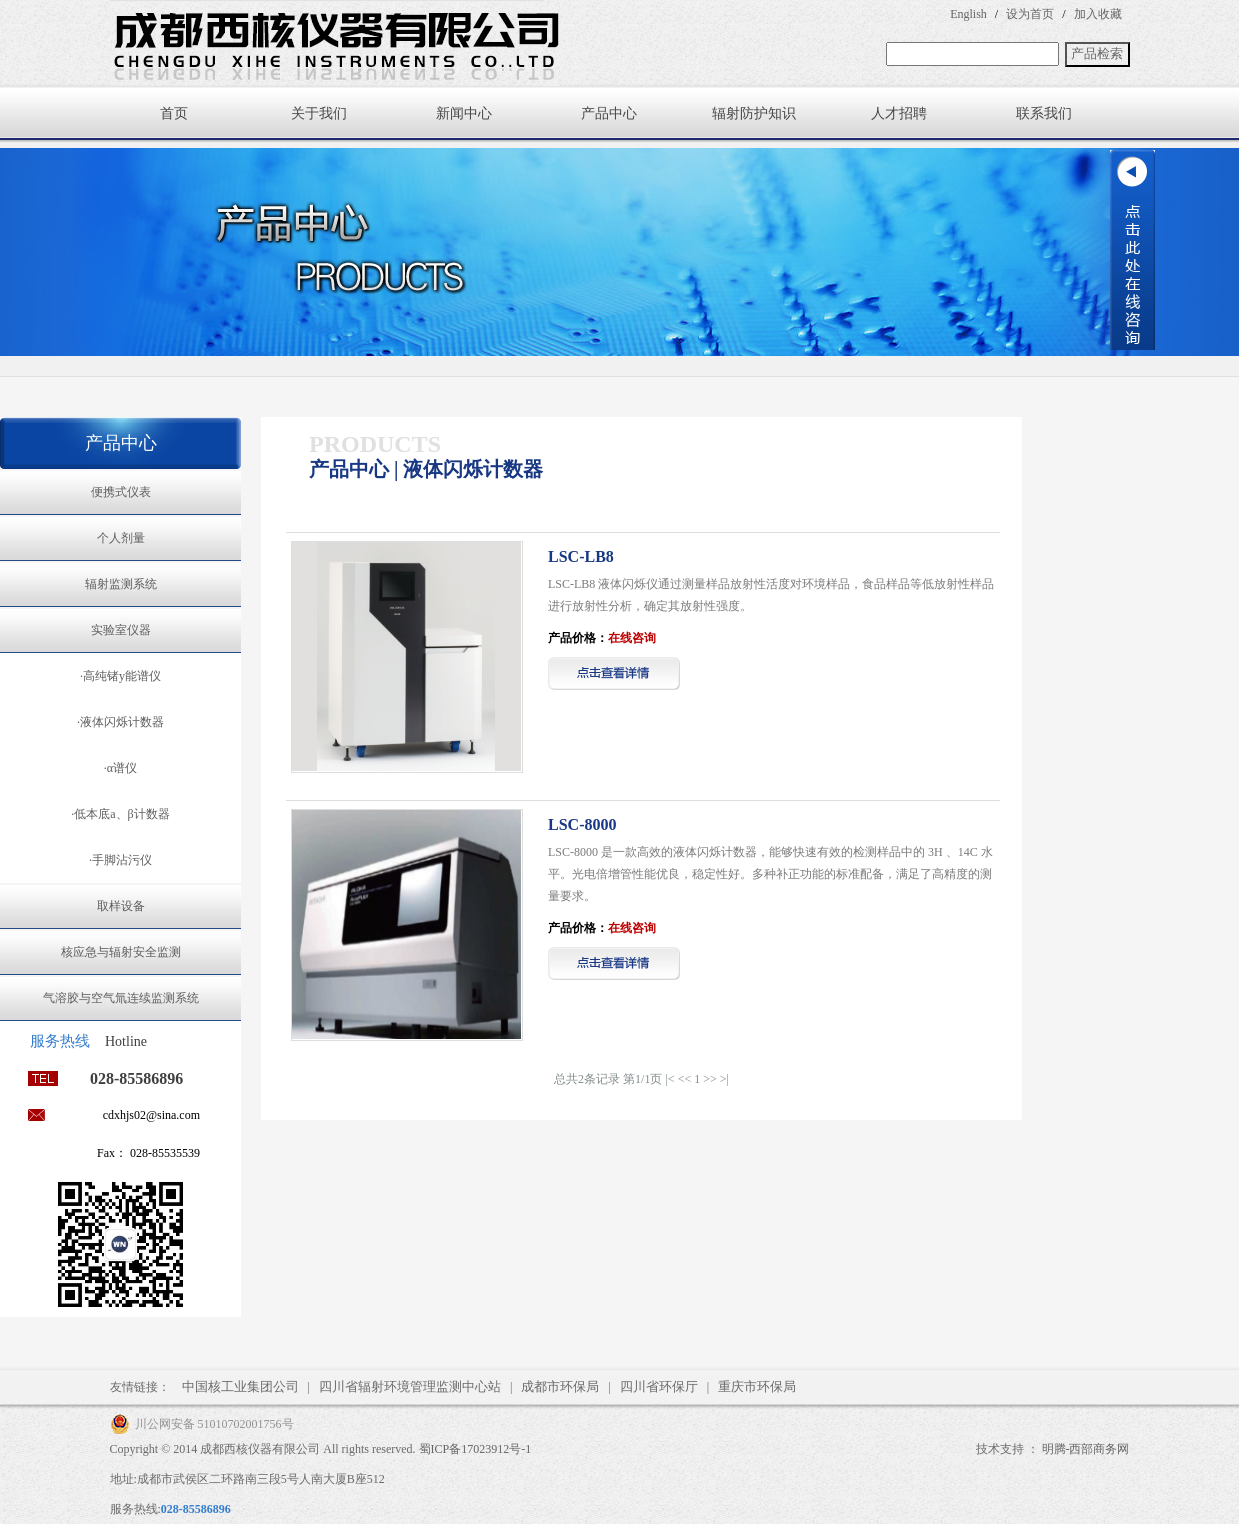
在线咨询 (632, 638)
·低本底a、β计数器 (120, 814)
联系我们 (1044, 113)
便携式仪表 (121, 492)
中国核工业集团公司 (240, 1386)
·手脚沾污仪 (120, 860)
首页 (174, 113)
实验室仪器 (121, 630)
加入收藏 (1098, 14)
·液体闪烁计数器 (120, 722)
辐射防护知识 (754, 113)
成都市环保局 (560, 1386)
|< (669, 1079)
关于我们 (319, 113)
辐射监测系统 (121, 584)
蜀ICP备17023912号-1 (475, 1449)
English (968, 14)
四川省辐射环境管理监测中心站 (410, 1386)
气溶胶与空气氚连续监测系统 (121, 998)
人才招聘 (899, 113)
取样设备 (121, 906)
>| (724, 1079)
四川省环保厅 (659, 1386)
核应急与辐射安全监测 (121, 952)
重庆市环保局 (757, 1386)
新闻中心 (464, 113)
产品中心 (609, 113)
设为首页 (1030, 14)
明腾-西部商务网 (1086, 1449)
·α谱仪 (120, 768)
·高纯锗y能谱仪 (120, 676)
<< (685, 1079)
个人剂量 (121, 538)
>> (710, 1079)
